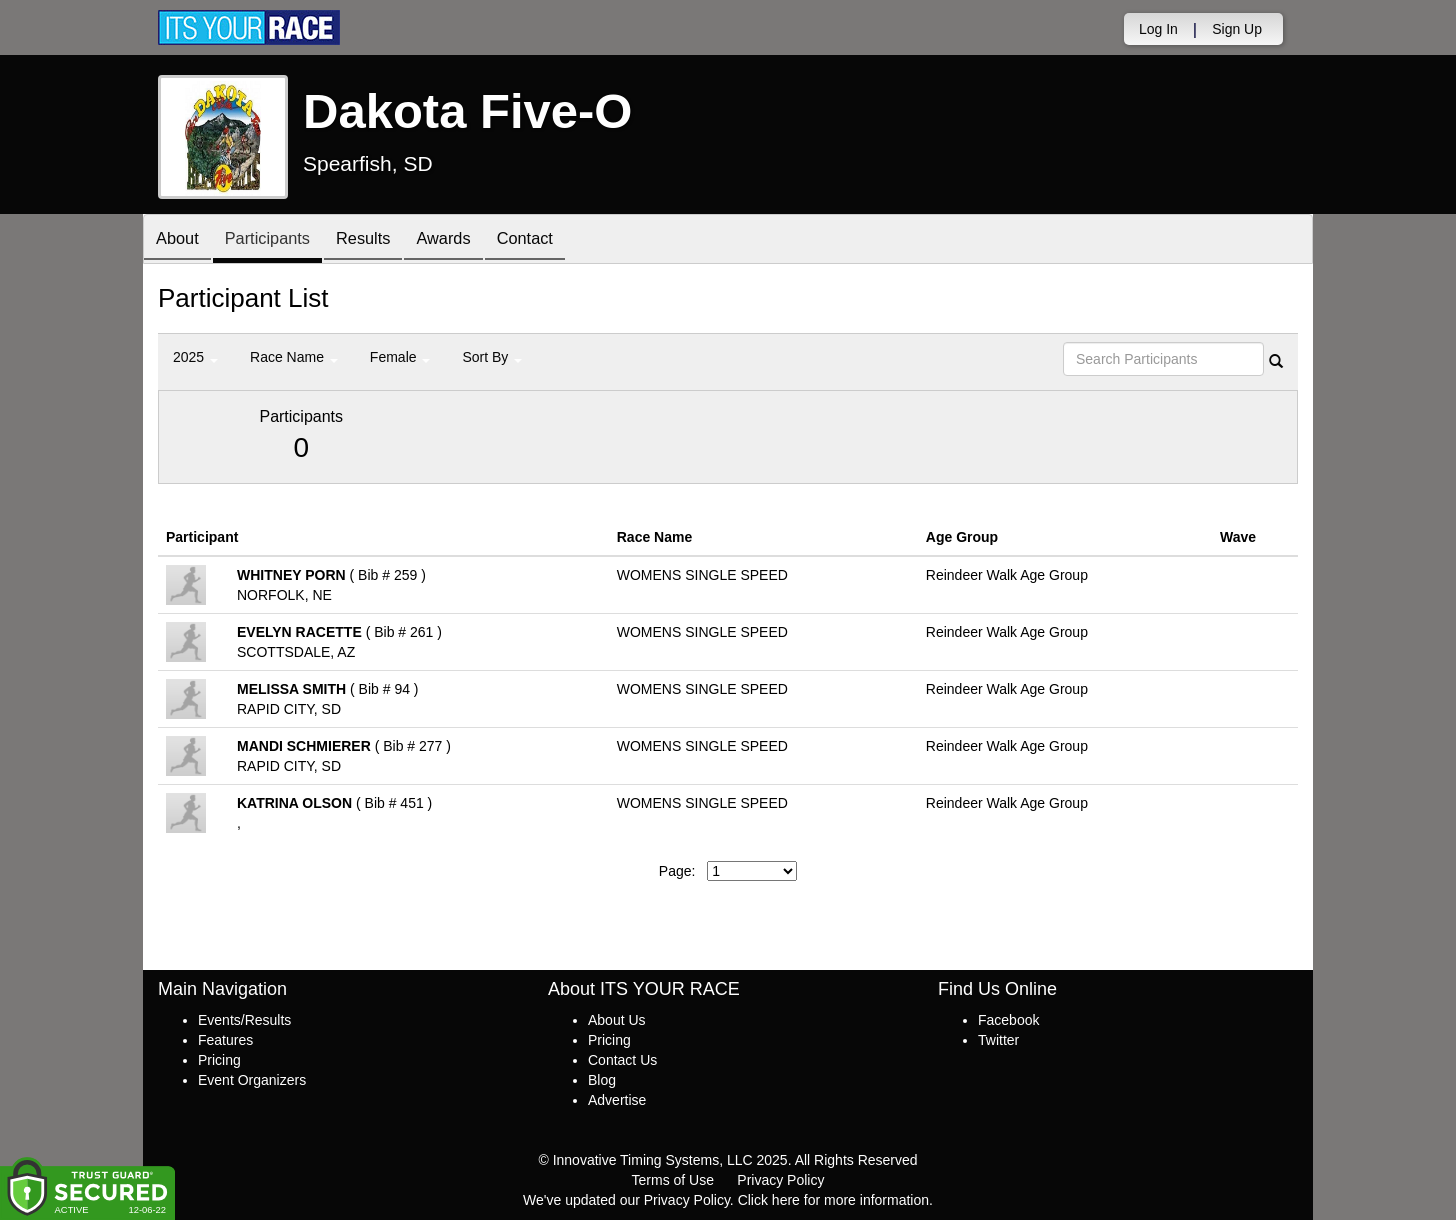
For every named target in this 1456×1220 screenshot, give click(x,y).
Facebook (1008, 1020)
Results (383, 240)
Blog (602, 1080)
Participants (279, 240)
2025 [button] (195, 357)
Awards (471, 240)
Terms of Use (673, 1180)
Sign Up (1237, 29)
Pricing (219, 1060)
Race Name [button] (294, 357)
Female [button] (400, 357)
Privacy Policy (780, 1180)
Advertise (617, 1100)
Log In (1158, 29)
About (181, 240)
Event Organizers (252, 1080)
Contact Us (622, 1060)
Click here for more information (833, 1200)
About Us (617, 1020)
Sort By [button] (492, 357)
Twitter (998, 1040)
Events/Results (244, 1020)
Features (225, 1040)
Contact (559, 240)
